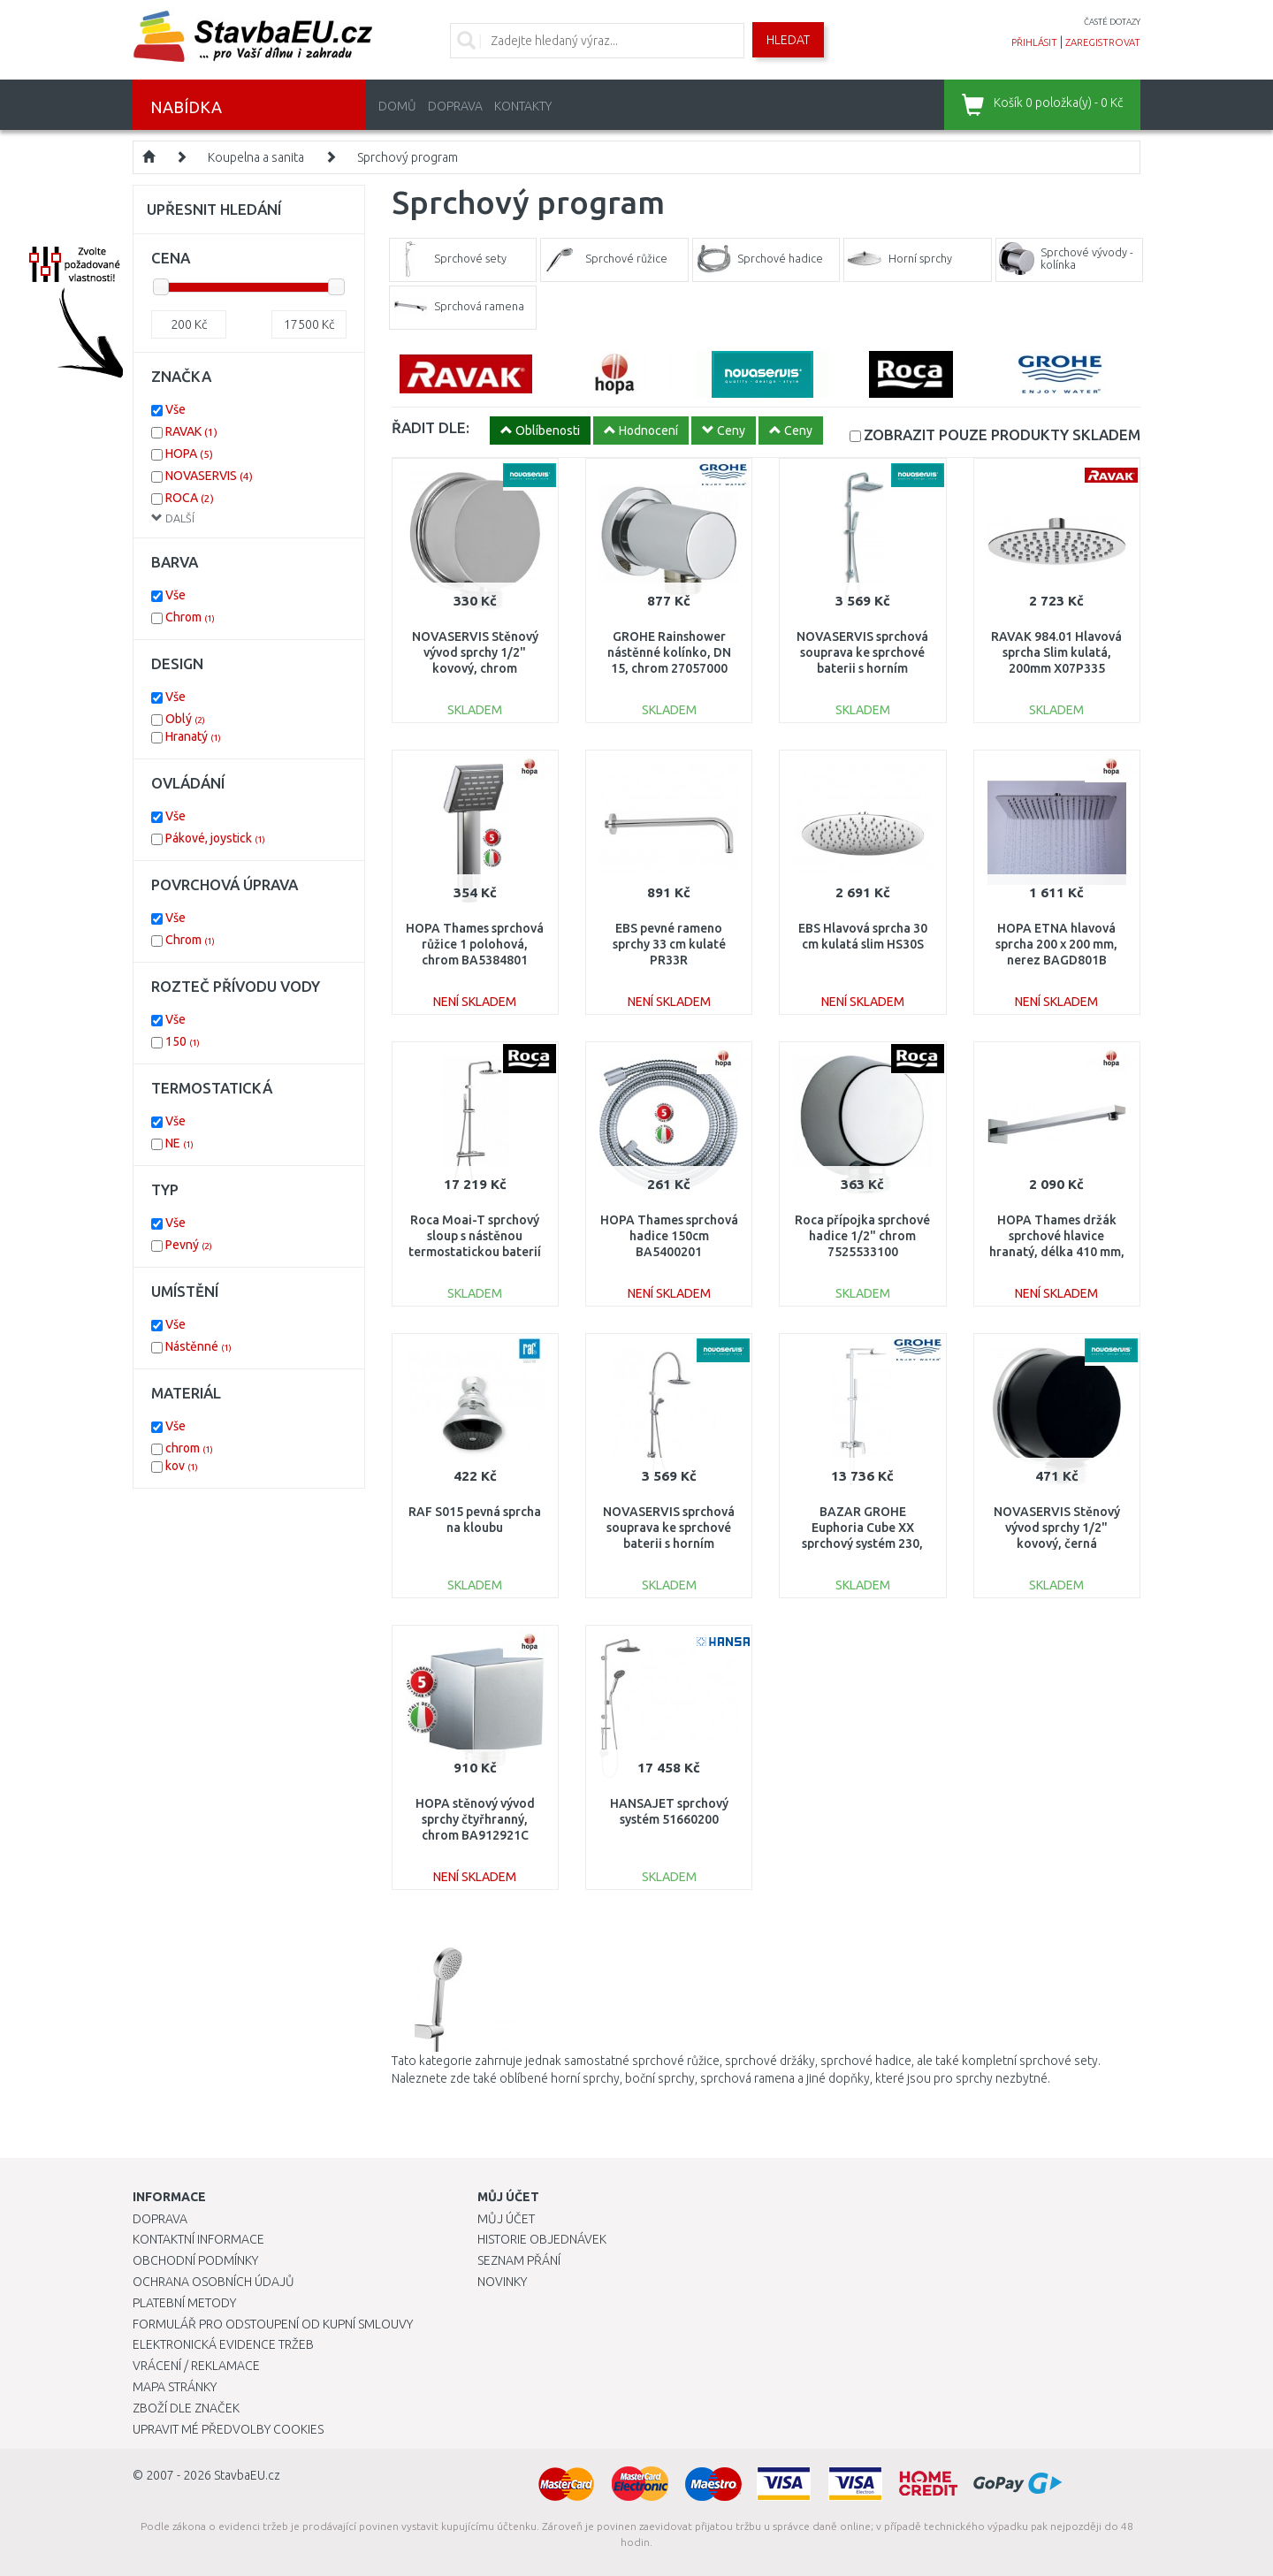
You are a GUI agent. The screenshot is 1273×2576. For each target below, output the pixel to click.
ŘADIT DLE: (430, 427)
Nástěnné (198, 1346)
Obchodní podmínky (195, 2260)
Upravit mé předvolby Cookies (228, 2429)
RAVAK (191, 431)
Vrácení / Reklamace (196, 2366)
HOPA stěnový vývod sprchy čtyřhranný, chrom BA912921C (475, 1819)
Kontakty (523, 106)
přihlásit (1034, 42)
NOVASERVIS (209, 476)
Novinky (502, 2282)
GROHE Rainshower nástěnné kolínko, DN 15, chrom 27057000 (669, 652)
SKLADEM (1002, 434)
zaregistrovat (1102, 42)
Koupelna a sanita (256, 157)
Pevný (188, 1245)
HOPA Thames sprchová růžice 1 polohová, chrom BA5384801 (475, 944)
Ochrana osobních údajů (213, 2282)
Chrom (190, 617)
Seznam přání (518, 2260)
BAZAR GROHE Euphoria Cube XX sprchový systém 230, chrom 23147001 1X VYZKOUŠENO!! (862, 1544)
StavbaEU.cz (247, 2475)
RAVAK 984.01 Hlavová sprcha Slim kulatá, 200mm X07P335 (1056, 652)
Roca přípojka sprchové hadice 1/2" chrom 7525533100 (862, 1236)
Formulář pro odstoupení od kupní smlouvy (273, 2324)
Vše (175, 409)
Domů (397, 106)
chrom (189, 1448)
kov (181, 1466)
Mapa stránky (175, 2387)
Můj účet (506, 2219)
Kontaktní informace (198, 2239)
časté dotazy (1112, 22)
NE (179, 1143)
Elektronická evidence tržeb (223, 2344)
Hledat (788, 40)
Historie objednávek (541, 2239)
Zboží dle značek (186, 2408)
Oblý (185, 719)
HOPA (189, 453)
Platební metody (184, 2303)
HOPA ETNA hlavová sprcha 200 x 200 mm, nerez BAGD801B (1056, 944)
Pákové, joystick (215, 838)
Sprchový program (407, 157)
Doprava (455, 106)
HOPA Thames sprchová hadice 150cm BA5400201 (669, 1236)
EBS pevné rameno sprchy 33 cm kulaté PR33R (669, 944)
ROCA (189, 498)
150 (182, 1041)
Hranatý (193, 736)
